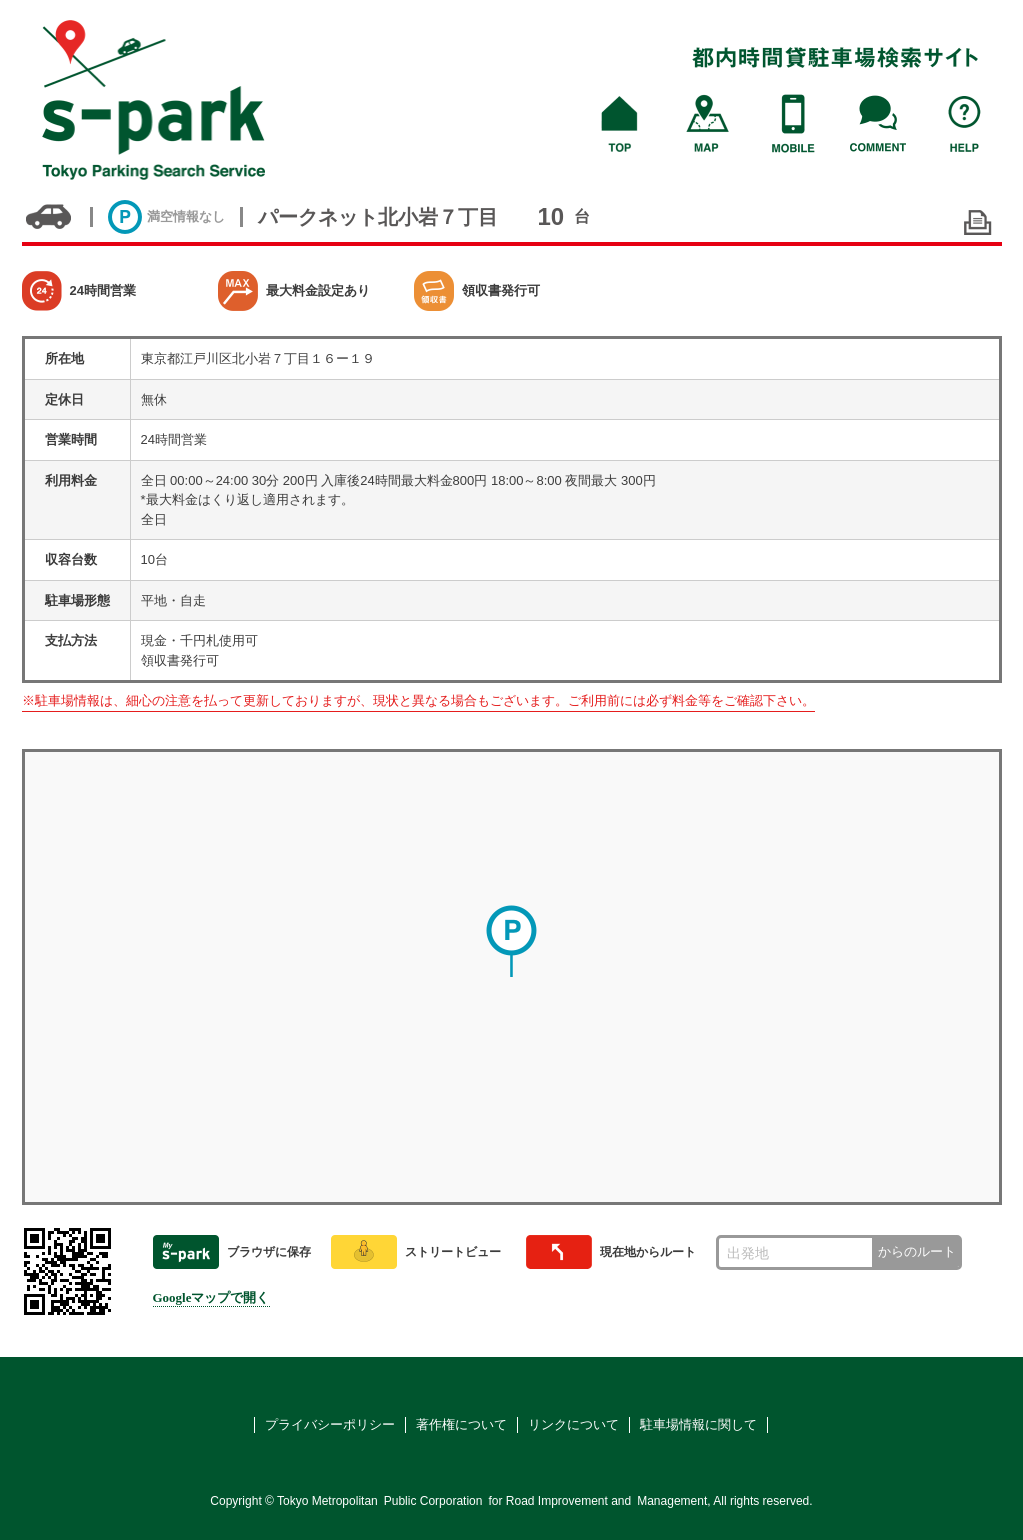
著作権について (461, 1424)
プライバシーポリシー (330, 1424)
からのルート (917, 1251)
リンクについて (573, 1424)
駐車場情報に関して (698, 1424)
